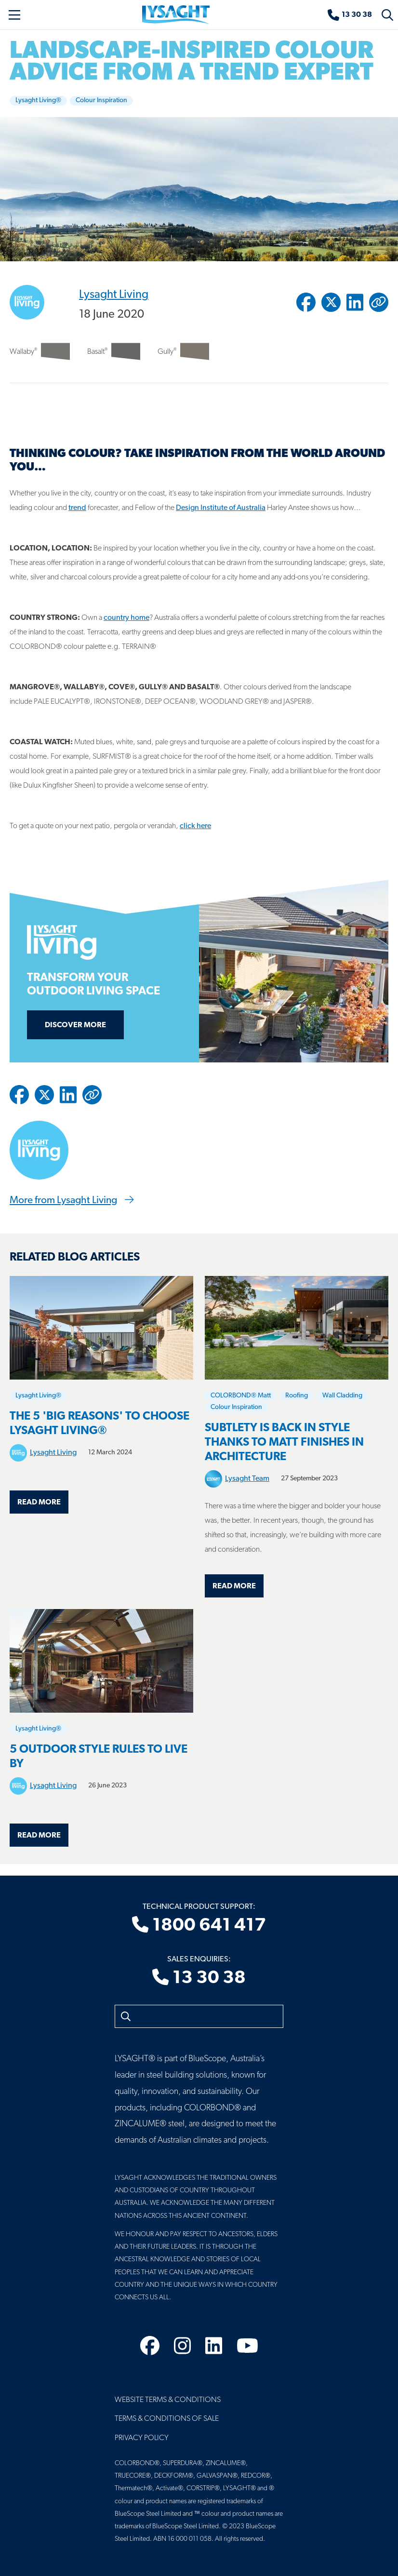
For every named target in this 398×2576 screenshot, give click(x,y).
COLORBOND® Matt (241, 1395)
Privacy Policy (142, 2438)
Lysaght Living (113, 294)
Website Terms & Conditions (168, 2400)
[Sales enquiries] (350, 14)
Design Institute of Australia (220, 508)
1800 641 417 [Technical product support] (198, 1925)
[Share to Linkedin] (354, 302)
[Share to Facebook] (306, 302)
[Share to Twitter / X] (331, 302)
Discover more (75, 1025)
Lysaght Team (247, 1479)
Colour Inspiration (101, 100)
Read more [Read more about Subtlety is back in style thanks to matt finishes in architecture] (234, 1586)
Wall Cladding (342, 1395)
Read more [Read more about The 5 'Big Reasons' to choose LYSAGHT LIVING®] (39, 1502)
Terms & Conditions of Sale (167, 2419)
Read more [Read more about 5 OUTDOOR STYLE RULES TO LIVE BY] (39, 1835)
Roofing (296, 1395)
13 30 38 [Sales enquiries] (198, 1978)
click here (195, 826)
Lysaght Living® (38, 100)
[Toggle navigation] (14, 14)
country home (126, 618)
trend (77, 508)
